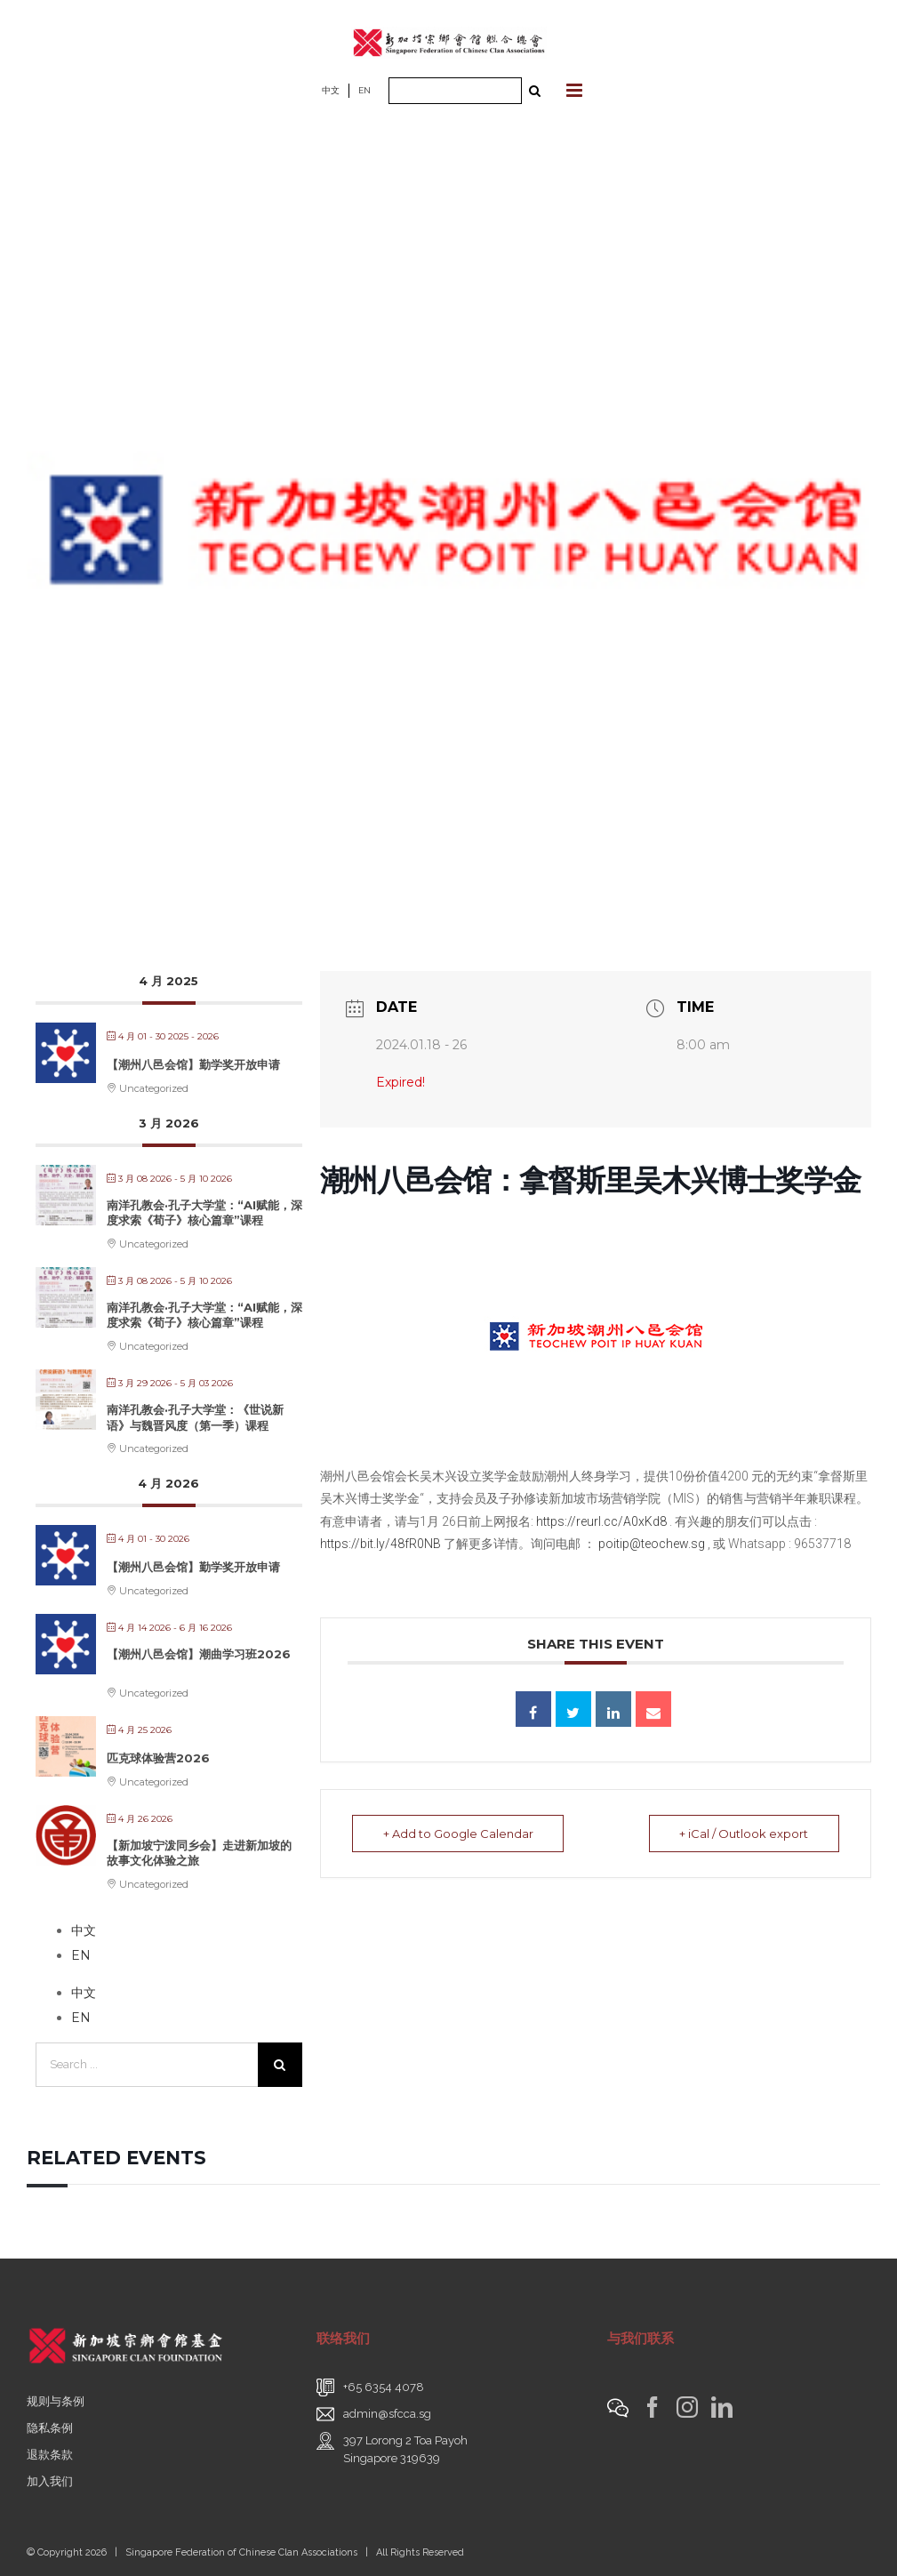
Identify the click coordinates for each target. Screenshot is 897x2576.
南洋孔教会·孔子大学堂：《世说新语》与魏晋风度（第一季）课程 (195, 1417)
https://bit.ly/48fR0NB (380, 1544)
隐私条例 (50, 2428)
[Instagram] (687, 2407)
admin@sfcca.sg (387, 2413)
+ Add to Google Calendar (458, 1833)
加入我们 (50, 2481)
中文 (331, 90)
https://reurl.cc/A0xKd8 (601, 1521)
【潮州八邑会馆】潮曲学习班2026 (199, 1654)
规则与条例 (55, 2401)
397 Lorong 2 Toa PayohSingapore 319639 (405, 2449)
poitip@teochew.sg (651, 1544)
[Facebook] (652, 2407)
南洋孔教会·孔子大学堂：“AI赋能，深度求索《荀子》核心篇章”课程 (204, 1213)
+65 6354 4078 (383, 2387)
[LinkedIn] (722, 2407)
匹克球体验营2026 (158, 1758)
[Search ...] (455, 90)
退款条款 (50, 2454)
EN (364, 90)
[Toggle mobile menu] (575, 90)
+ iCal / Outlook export (743, 1833)
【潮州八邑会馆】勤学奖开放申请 (193, 1064)
